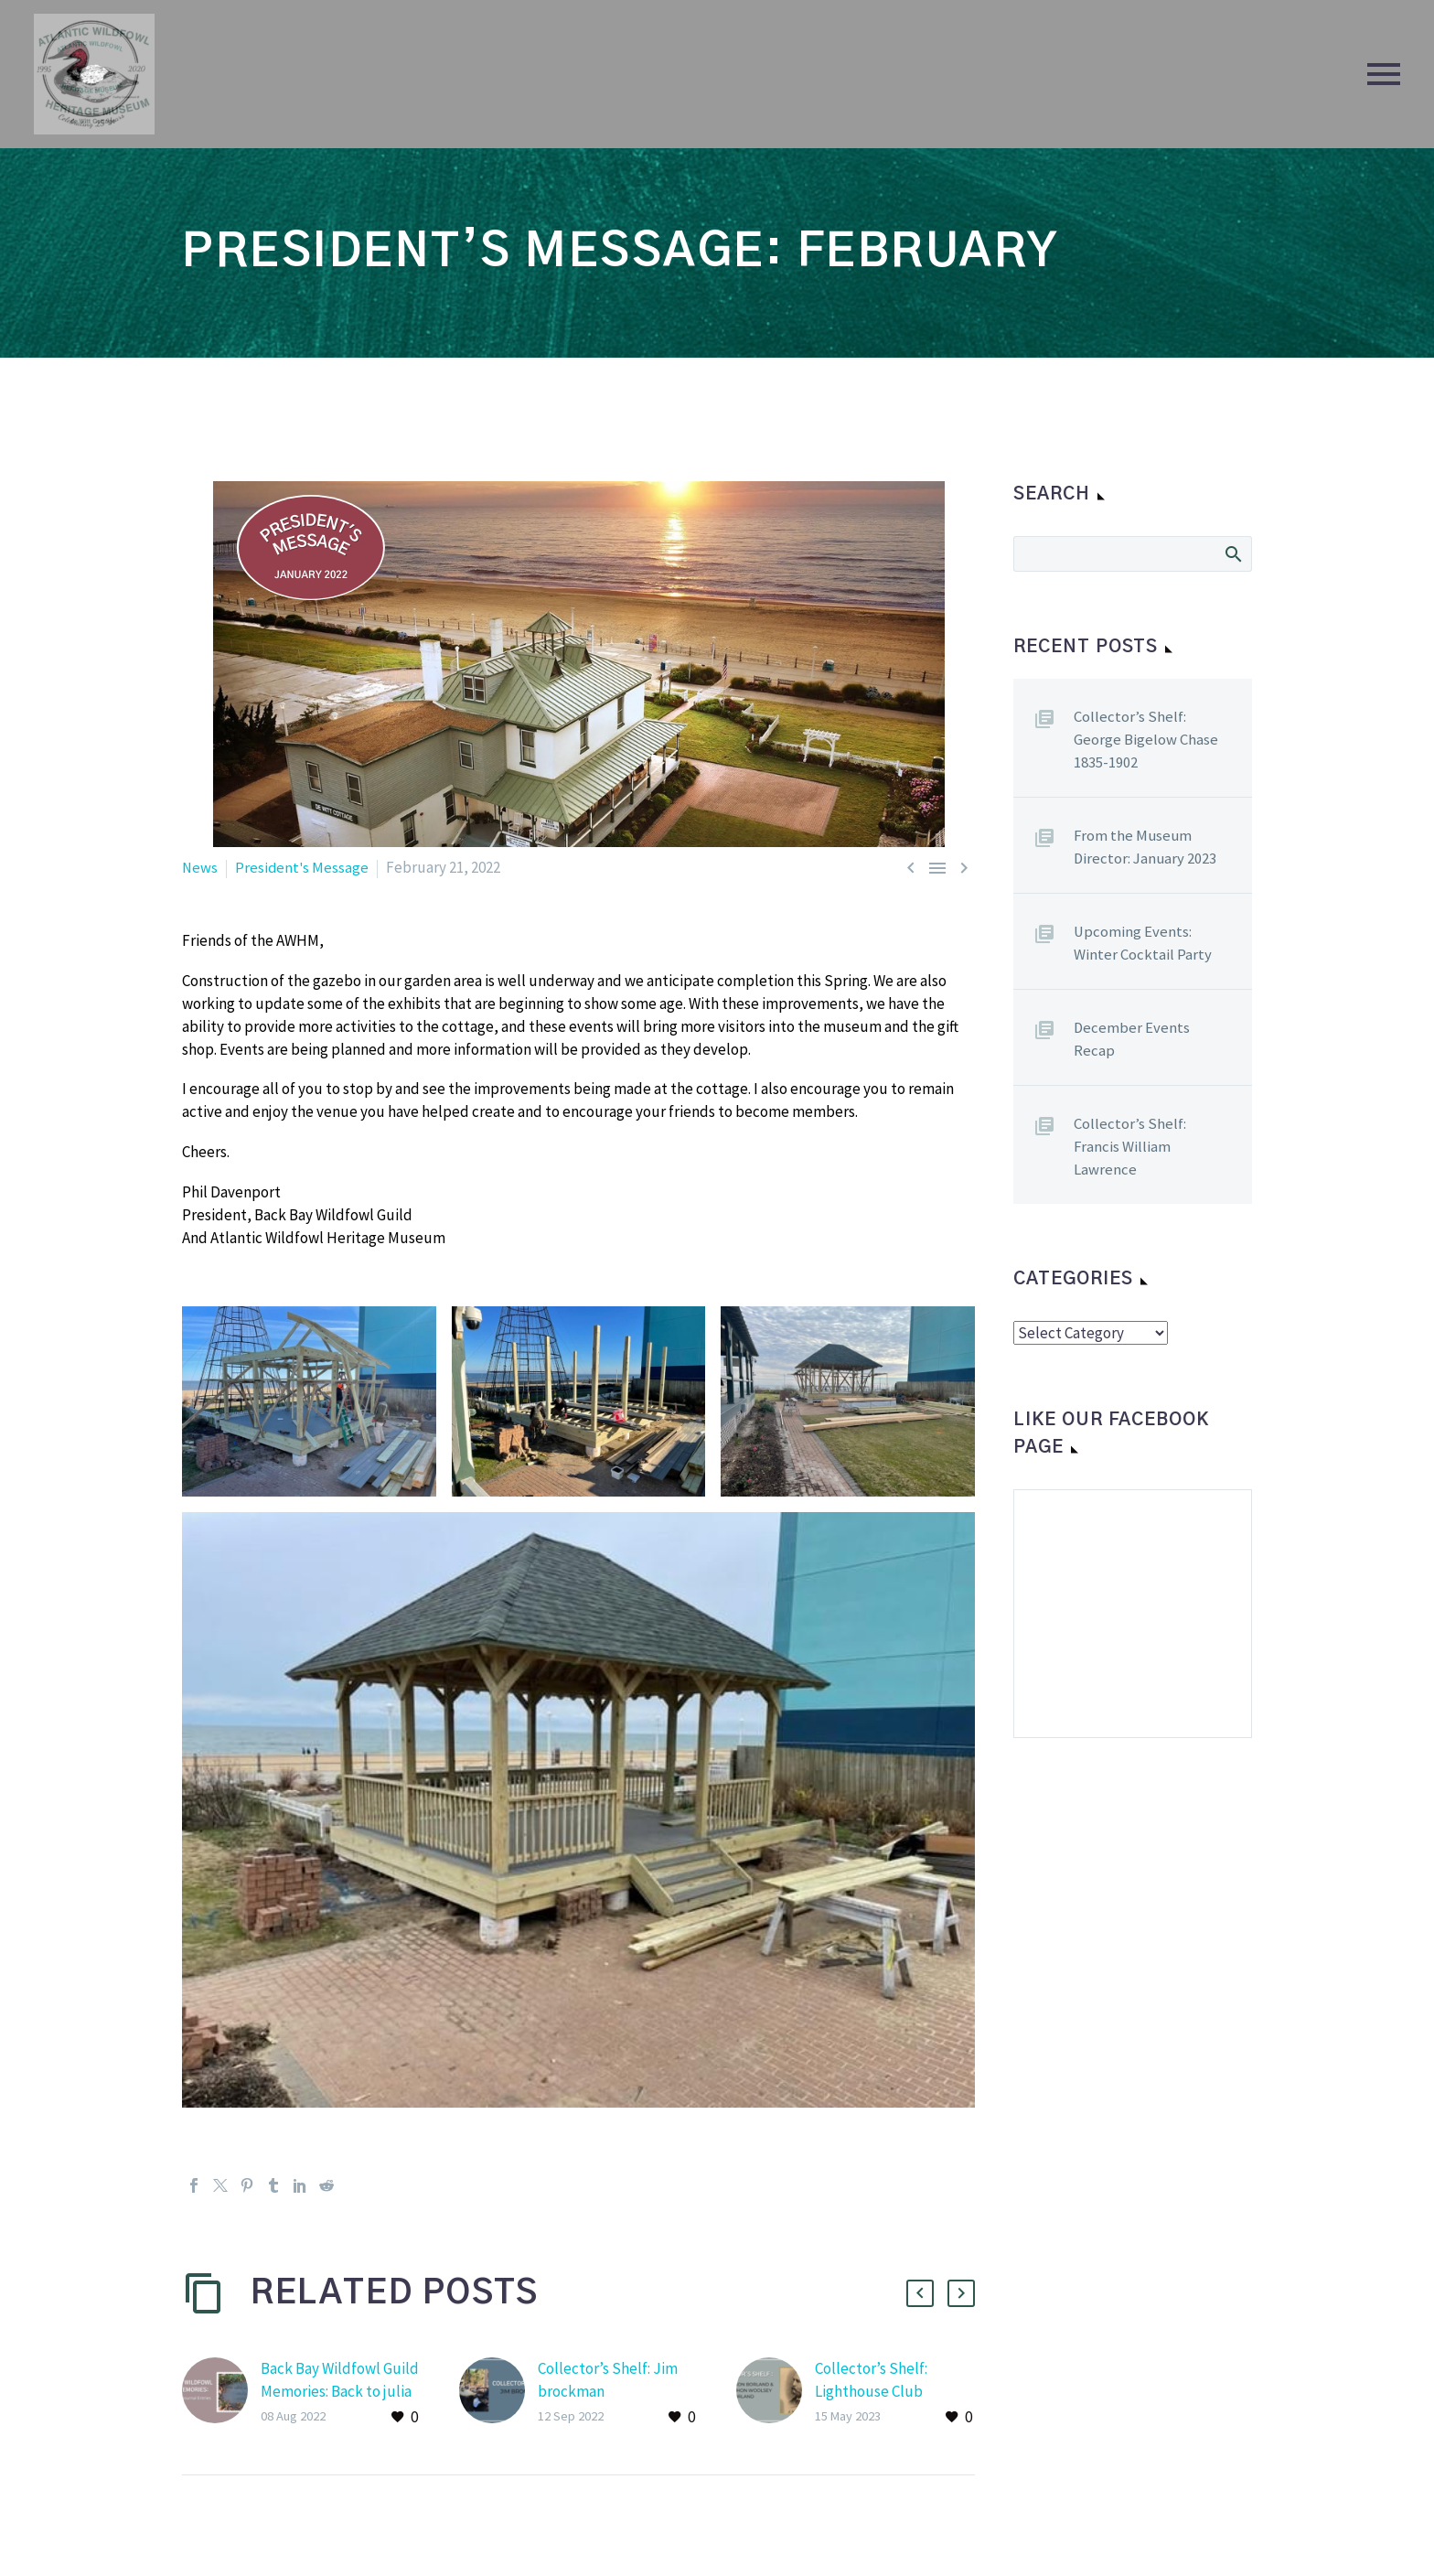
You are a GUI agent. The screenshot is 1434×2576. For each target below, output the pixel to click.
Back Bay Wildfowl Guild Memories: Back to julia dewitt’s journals (340, 2391)
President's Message (303, 867)
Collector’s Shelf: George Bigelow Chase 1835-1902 (1146, 739)
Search (1232, 553)
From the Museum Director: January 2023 (1146, 846)
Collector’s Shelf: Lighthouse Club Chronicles (871, 2391)
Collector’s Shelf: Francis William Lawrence (1130, 1146)
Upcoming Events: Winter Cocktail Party (1143, 942)
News (200, 867)
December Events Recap (1132, 1038)
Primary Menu (1383, 74)
